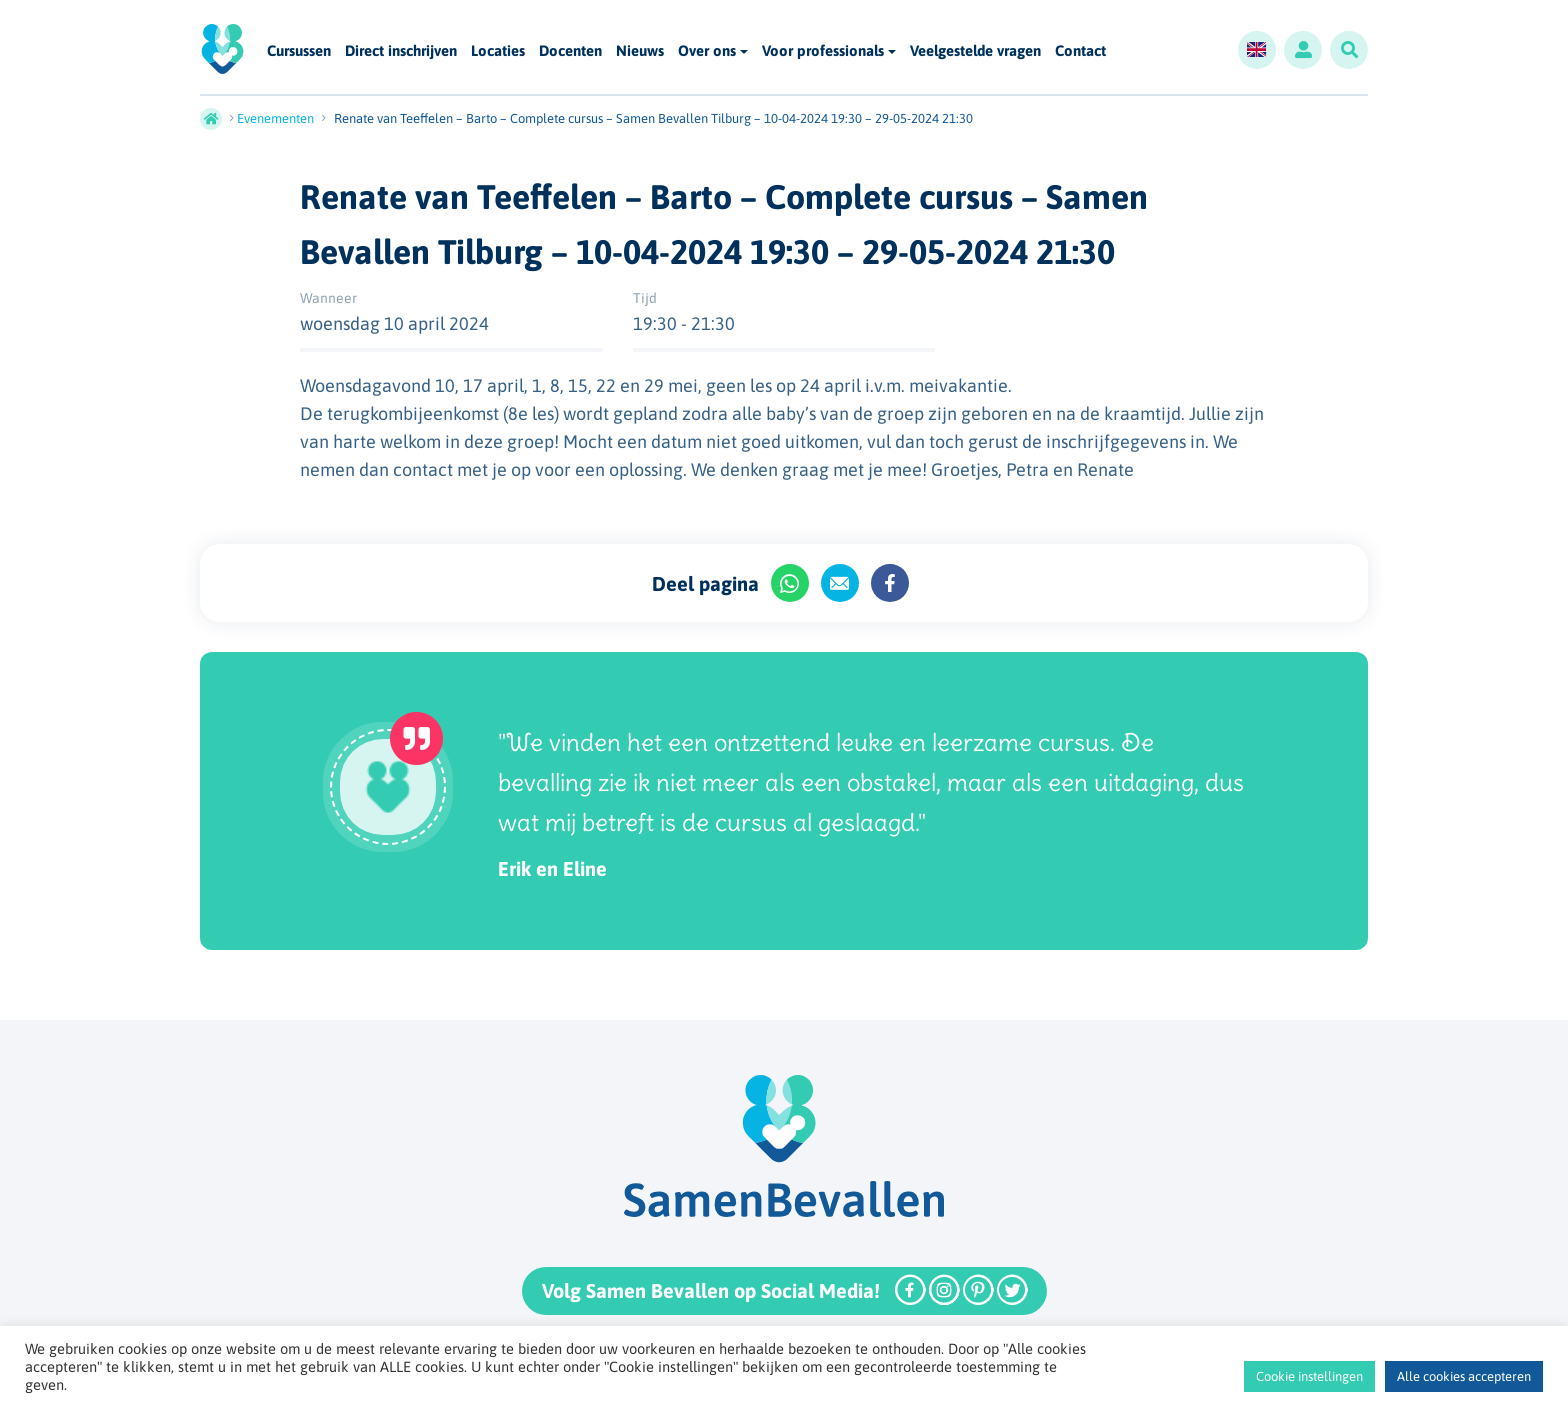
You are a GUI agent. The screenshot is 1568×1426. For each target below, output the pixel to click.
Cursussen (299, 51)
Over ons (707, 50)
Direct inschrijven (401, 51)
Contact (1080, 51)
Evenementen (275, 118)
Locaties (498, 51)
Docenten (570, 51)
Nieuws (640, 51)
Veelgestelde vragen (975, 51)
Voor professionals (823, 50)
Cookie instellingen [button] (1309, 1376)
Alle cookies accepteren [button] (1464, 1376)
